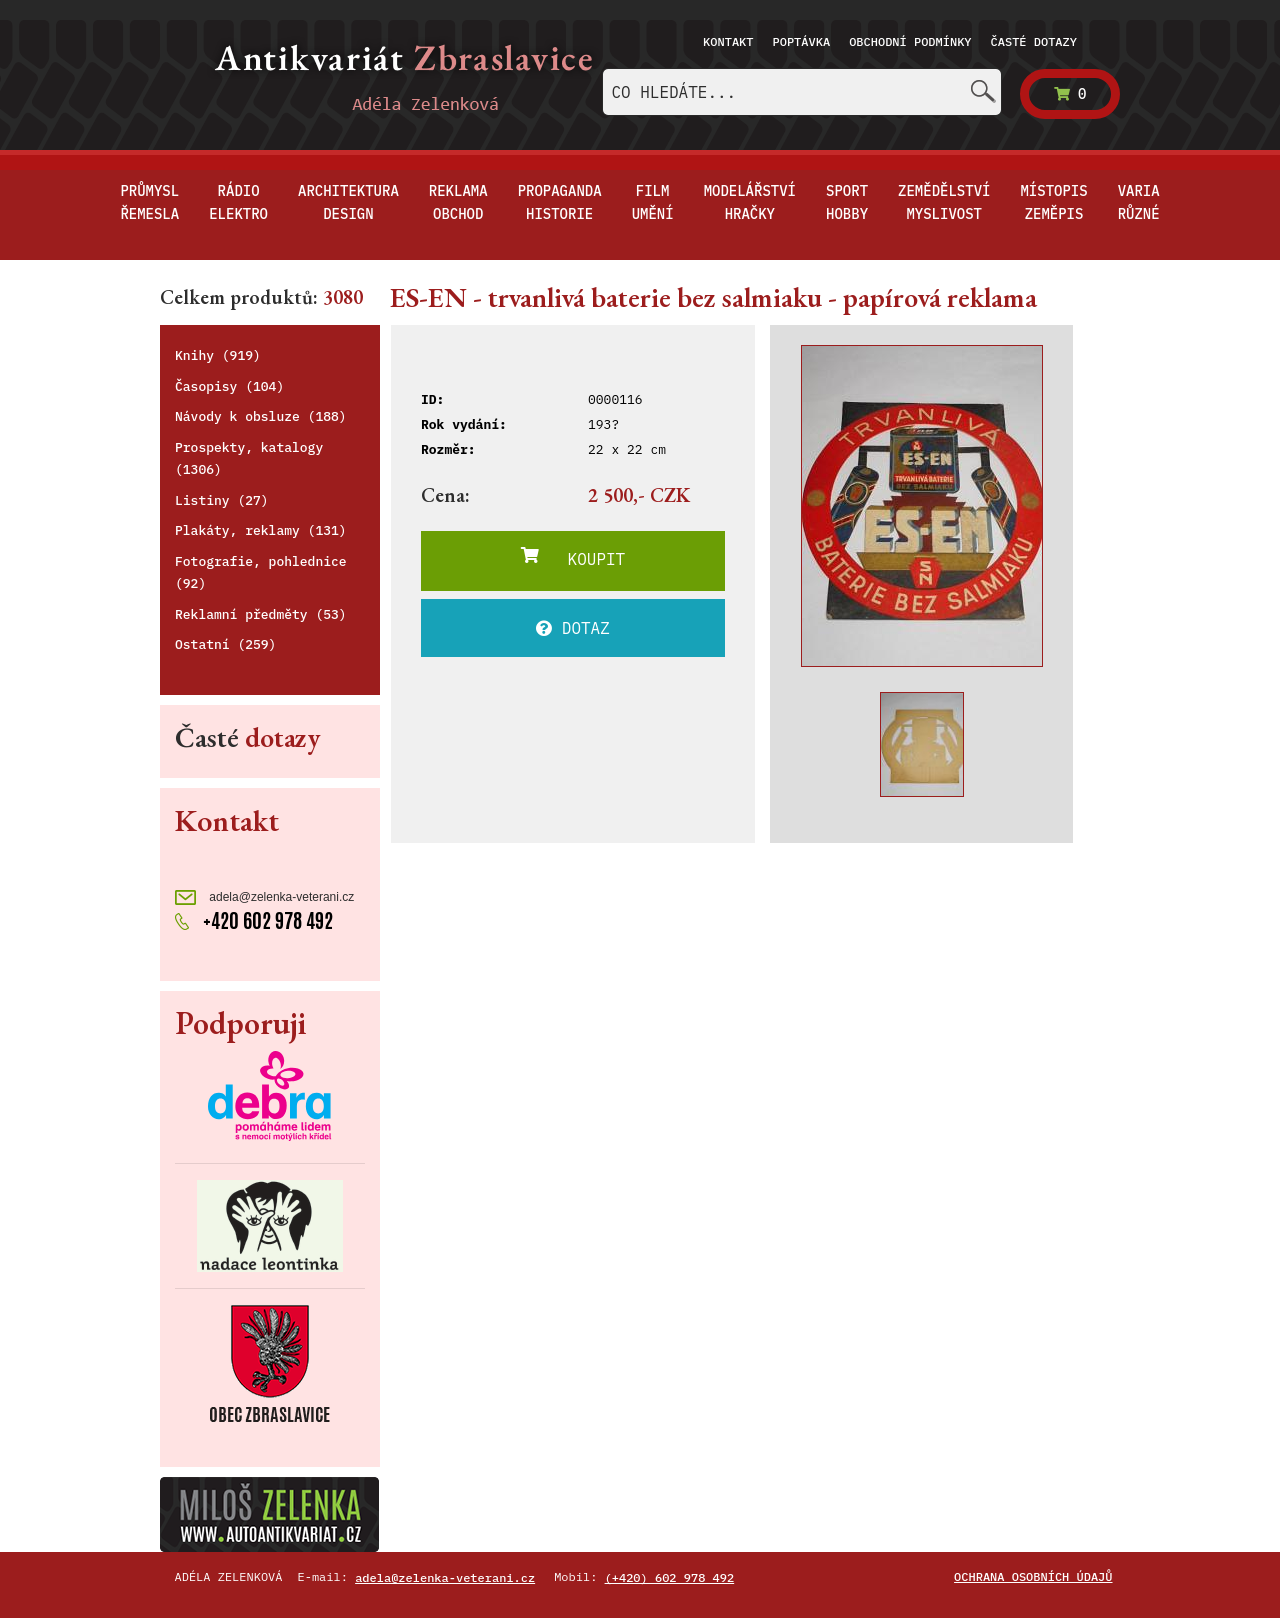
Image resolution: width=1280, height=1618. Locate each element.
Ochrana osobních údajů (1033, 1576)
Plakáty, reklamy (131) (261, 530)
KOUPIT (573, 558)
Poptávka (802, 41)
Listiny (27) (222, 500)
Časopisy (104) (229, 386)
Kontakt (728, 41)
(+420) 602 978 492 (670, 1577)
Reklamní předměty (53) (261, 614)
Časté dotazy (1034, 41)
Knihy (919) (218, 355)
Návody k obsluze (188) (261, 416)
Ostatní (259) (225, 644)
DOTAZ (573, 628)
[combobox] (802, 92)
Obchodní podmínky (910, 41)
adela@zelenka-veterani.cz (264, 897)
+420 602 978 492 (254, 920)
